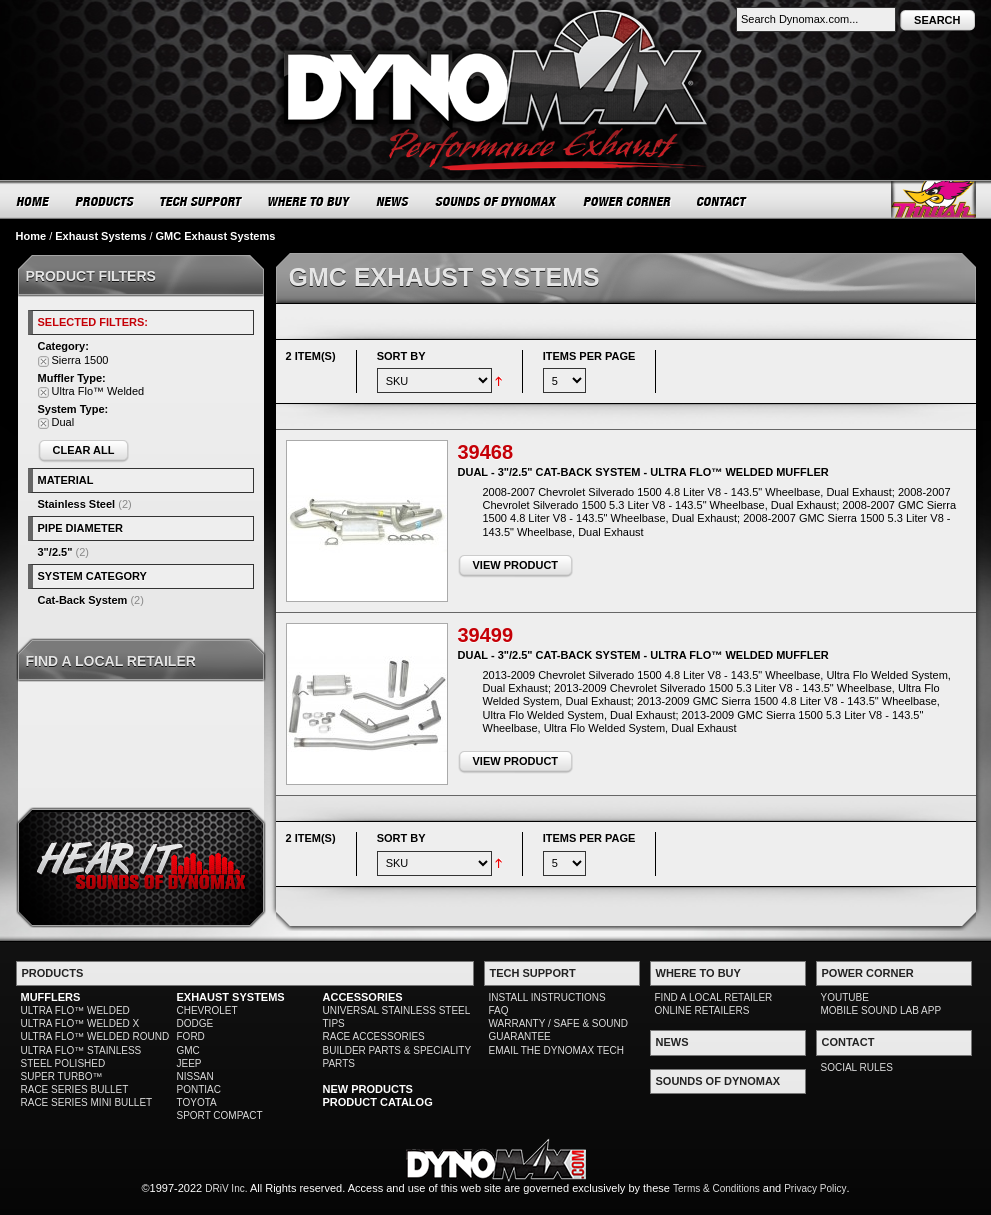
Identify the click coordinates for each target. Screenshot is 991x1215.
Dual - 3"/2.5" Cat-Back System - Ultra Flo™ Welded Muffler (643, 472)
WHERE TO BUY (309, 201)
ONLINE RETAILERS (702, 1010)
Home (31, 236)
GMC (188, 1050)
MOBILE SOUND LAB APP (881, 1010)
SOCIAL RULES (857, 1067)
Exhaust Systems (100, 236)
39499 (486, 635)
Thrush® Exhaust (933, 199)
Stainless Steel (77, 504)
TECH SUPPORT (201, 201)
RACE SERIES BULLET (75, 1089)
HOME (33, 201)
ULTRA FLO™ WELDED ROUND (95, 1036)
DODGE (195, 1023)
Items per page (589, 356)
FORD (191, 1036)
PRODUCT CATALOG (378, 1102)
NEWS (393, 201)
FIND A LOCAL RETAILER (714, 997)
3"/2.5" (55, 552)
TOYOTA (197, 1102)
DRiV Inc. (226, 1188)
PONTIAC (199, 1089)
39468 (486, 452)
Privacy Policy (815, 1188)
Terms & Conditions (716, 1188)
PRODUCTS (105, 201)
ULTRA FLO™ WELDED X (80, 1023)
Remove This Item (43, 361)
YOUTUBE (845, 997)
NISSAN (195, 1076)
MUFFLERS (51, 997)
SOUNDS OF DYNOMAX (496, 201)
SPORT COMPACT (220, 1115)
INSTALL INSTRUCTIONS (547, 997)
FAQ (499, 1010)
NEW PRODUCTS (368, 1089)
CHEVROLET (207, 1010)
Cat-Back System (83, 600)
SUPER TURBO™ (62, 1076)
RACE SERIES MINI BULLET (87, 1102)
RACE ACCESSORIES (374, 1036)
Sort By (401, 356)
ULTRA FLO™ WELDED (75, 1010)
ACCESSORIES (363, 997)
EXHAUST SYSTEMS (231, 997)
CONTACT (722, 201)
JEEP (189, 1063)
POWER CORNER (627, 201)
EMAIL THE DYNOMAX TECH (556, 1050)
